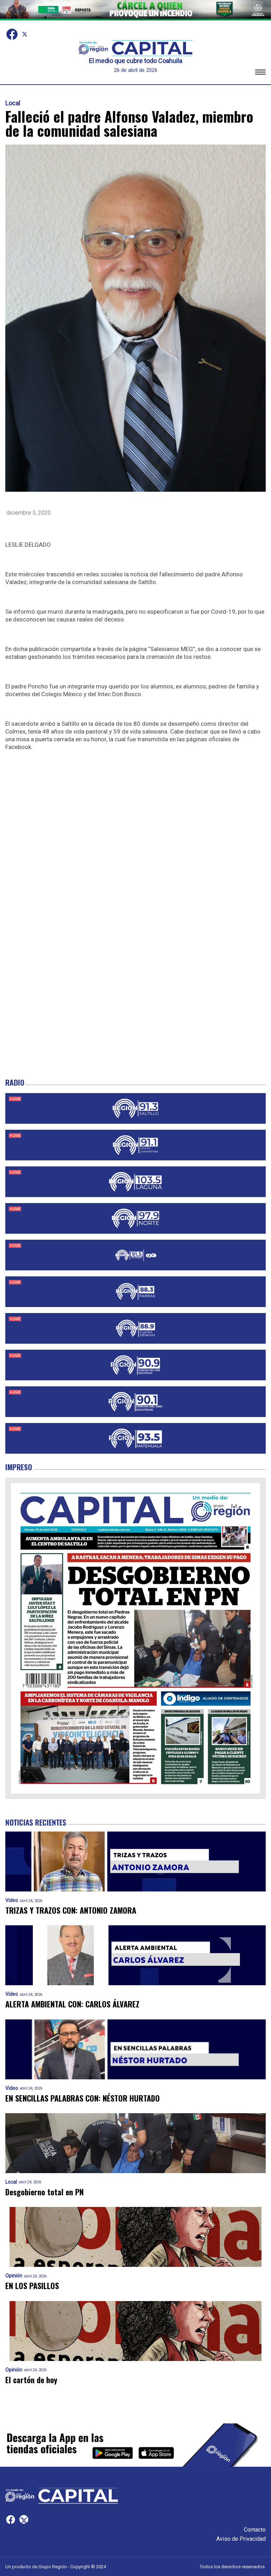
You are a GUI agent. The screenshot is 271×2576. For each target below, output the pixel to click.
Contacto (255, 2529)
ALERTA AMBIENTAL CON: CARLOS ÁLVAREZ (72, 2004)
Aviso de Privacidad (241, 2538)
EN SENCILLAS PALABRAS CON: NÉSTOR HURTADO (82, 2098)
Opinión (13, 2275)
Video (11, 1900)
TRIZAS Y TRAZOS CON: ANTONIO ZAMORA (70, 1910)
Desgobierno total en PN (44, 2192)
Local (12, 103)
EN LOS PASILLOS (32, 2285)
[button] (260, 73)
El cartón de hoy (31, 2379)
